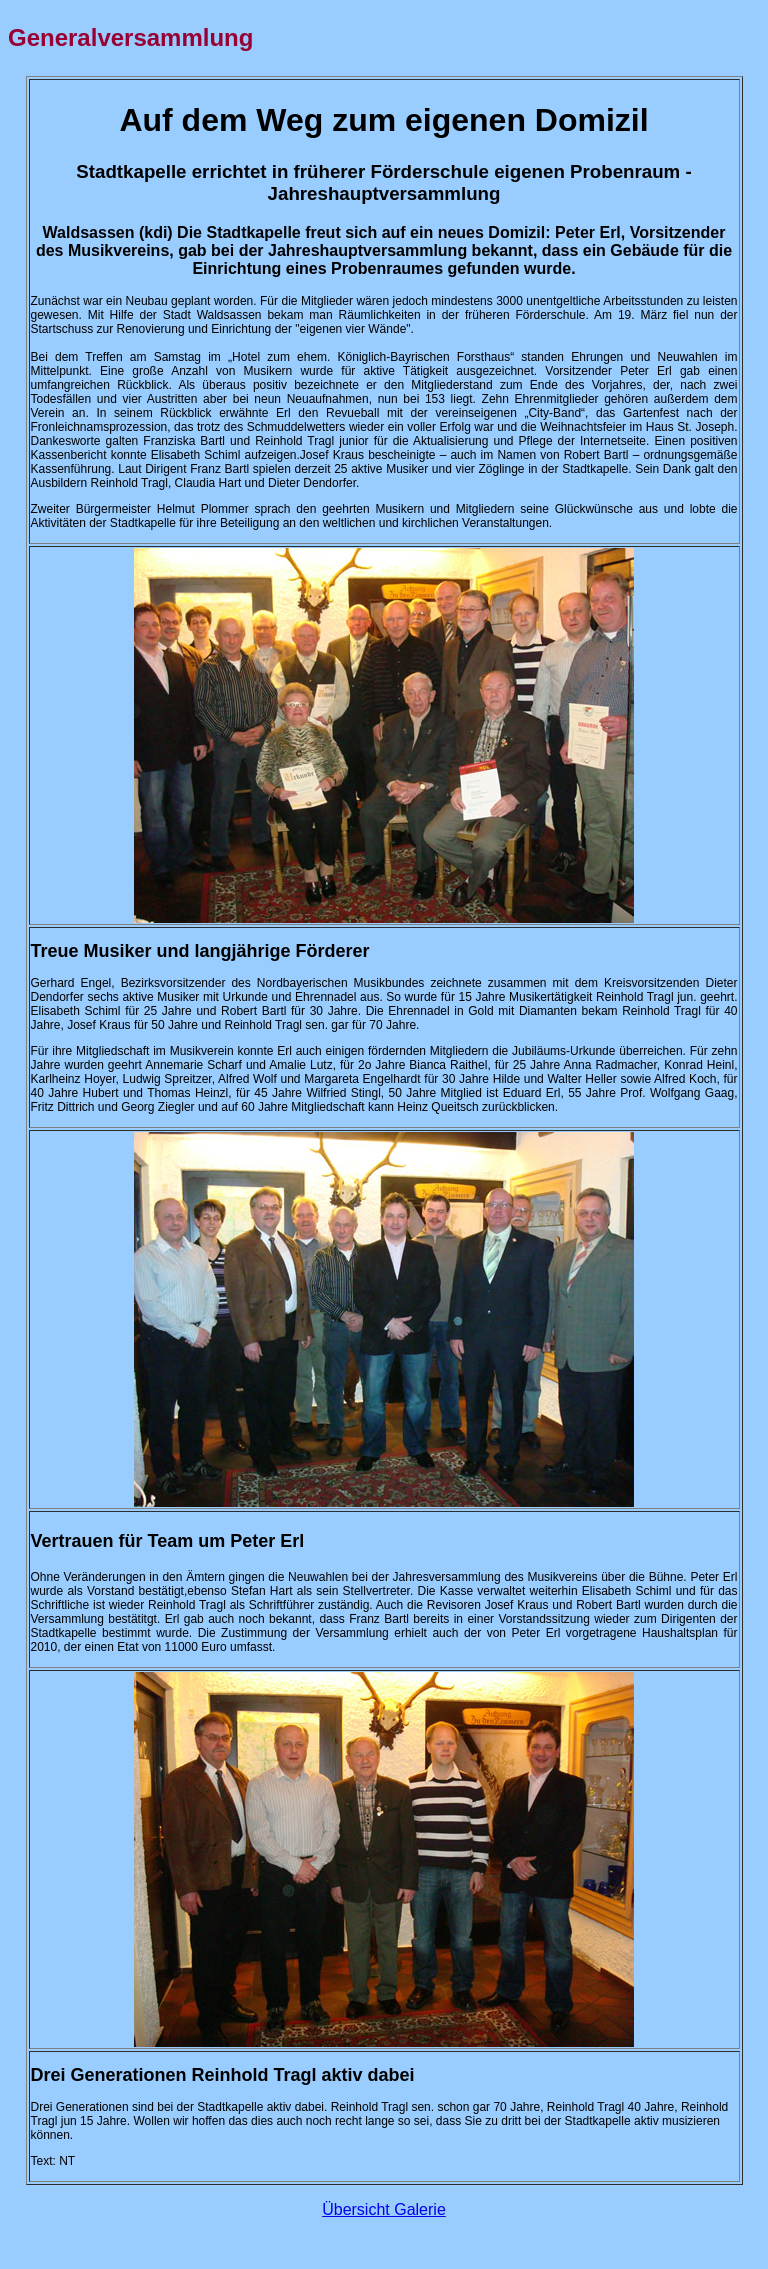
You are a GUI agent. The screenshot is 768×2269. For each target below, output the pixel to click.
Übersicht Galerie (384, 2209)
